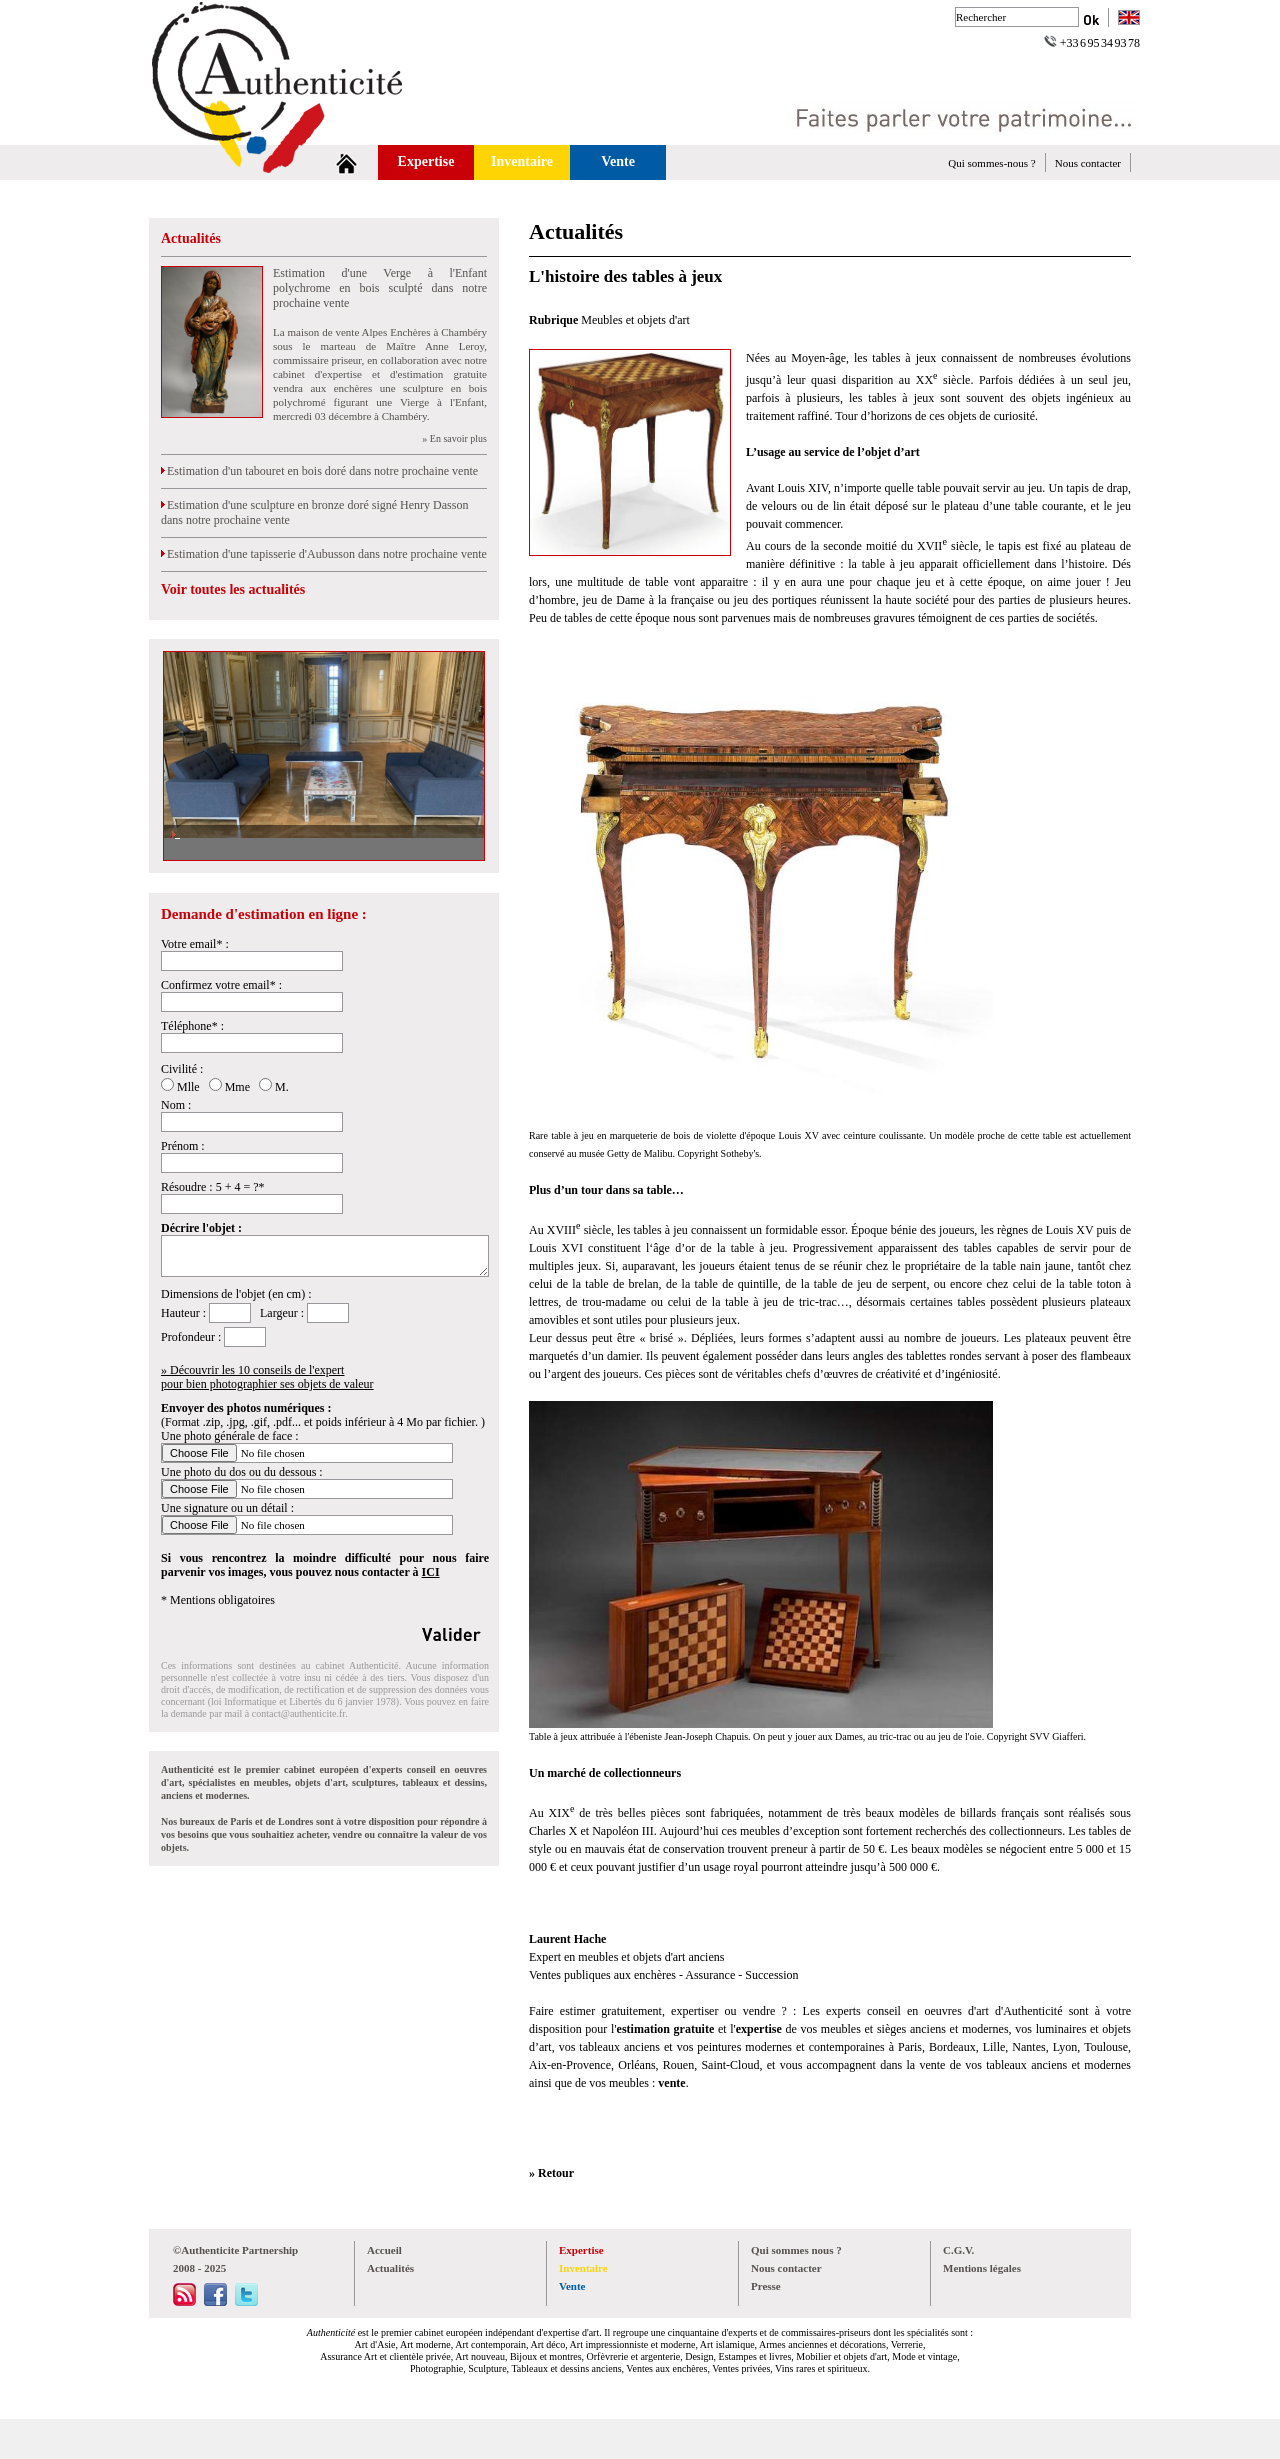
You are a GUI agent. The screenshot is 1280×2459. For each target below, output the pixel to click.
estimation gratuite (667, 2029)
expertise (759, 2029)
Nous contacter (1088, 163)
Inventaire (522, 161)
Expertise (426, 161)
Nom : (176, 1105)
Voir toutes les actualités (233, 589)
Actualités (191, 238)
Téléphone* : (192, 1026)
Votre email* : (195, 944)
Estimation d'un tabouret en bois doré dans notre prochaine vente (319, 471)
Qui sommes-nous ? (991, 163)
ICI (431, 1572)
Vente (618, 161)
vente (671, 2083)
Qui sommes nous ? (796, 2250)
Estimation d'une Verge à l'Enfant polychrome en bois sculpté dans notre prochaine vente (380, 288)
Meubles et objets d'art (635, 320)
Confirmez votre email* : (221, 985)
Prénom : (183, 1146)
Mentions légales (982, 2268)
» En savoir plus (454, 438)
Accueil (384, 2250)
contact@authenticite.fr (298, 1713)
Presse (766, 2286)
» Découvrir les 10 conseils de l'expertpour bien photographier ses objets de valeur (267, 1377)
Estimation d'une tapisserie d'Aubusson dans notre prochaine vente (324, 554)
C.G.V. (958, 2250)
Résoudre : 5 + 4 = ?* (213, 1187)
